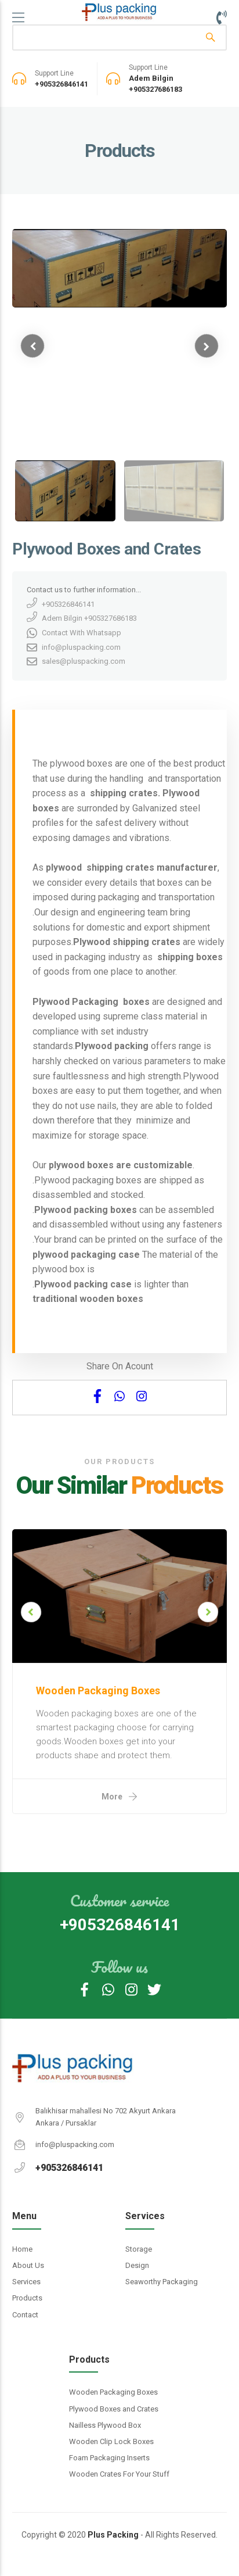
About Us (28, 2265)
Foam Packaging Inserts (109, 2457)
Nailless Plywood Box (105, 2425)
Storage (138, 2249)
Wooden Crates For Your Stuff (119, 2474)
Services (26, 2281)
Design (137, 2265)
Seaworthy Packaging (161, 2281)
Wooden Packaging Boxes (113, 2392)
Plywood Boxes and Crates (113, 2409)
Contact (25, 2314)
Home (22, 2249)
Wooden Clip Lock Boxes (111, 2441)
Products (27, 2298)
